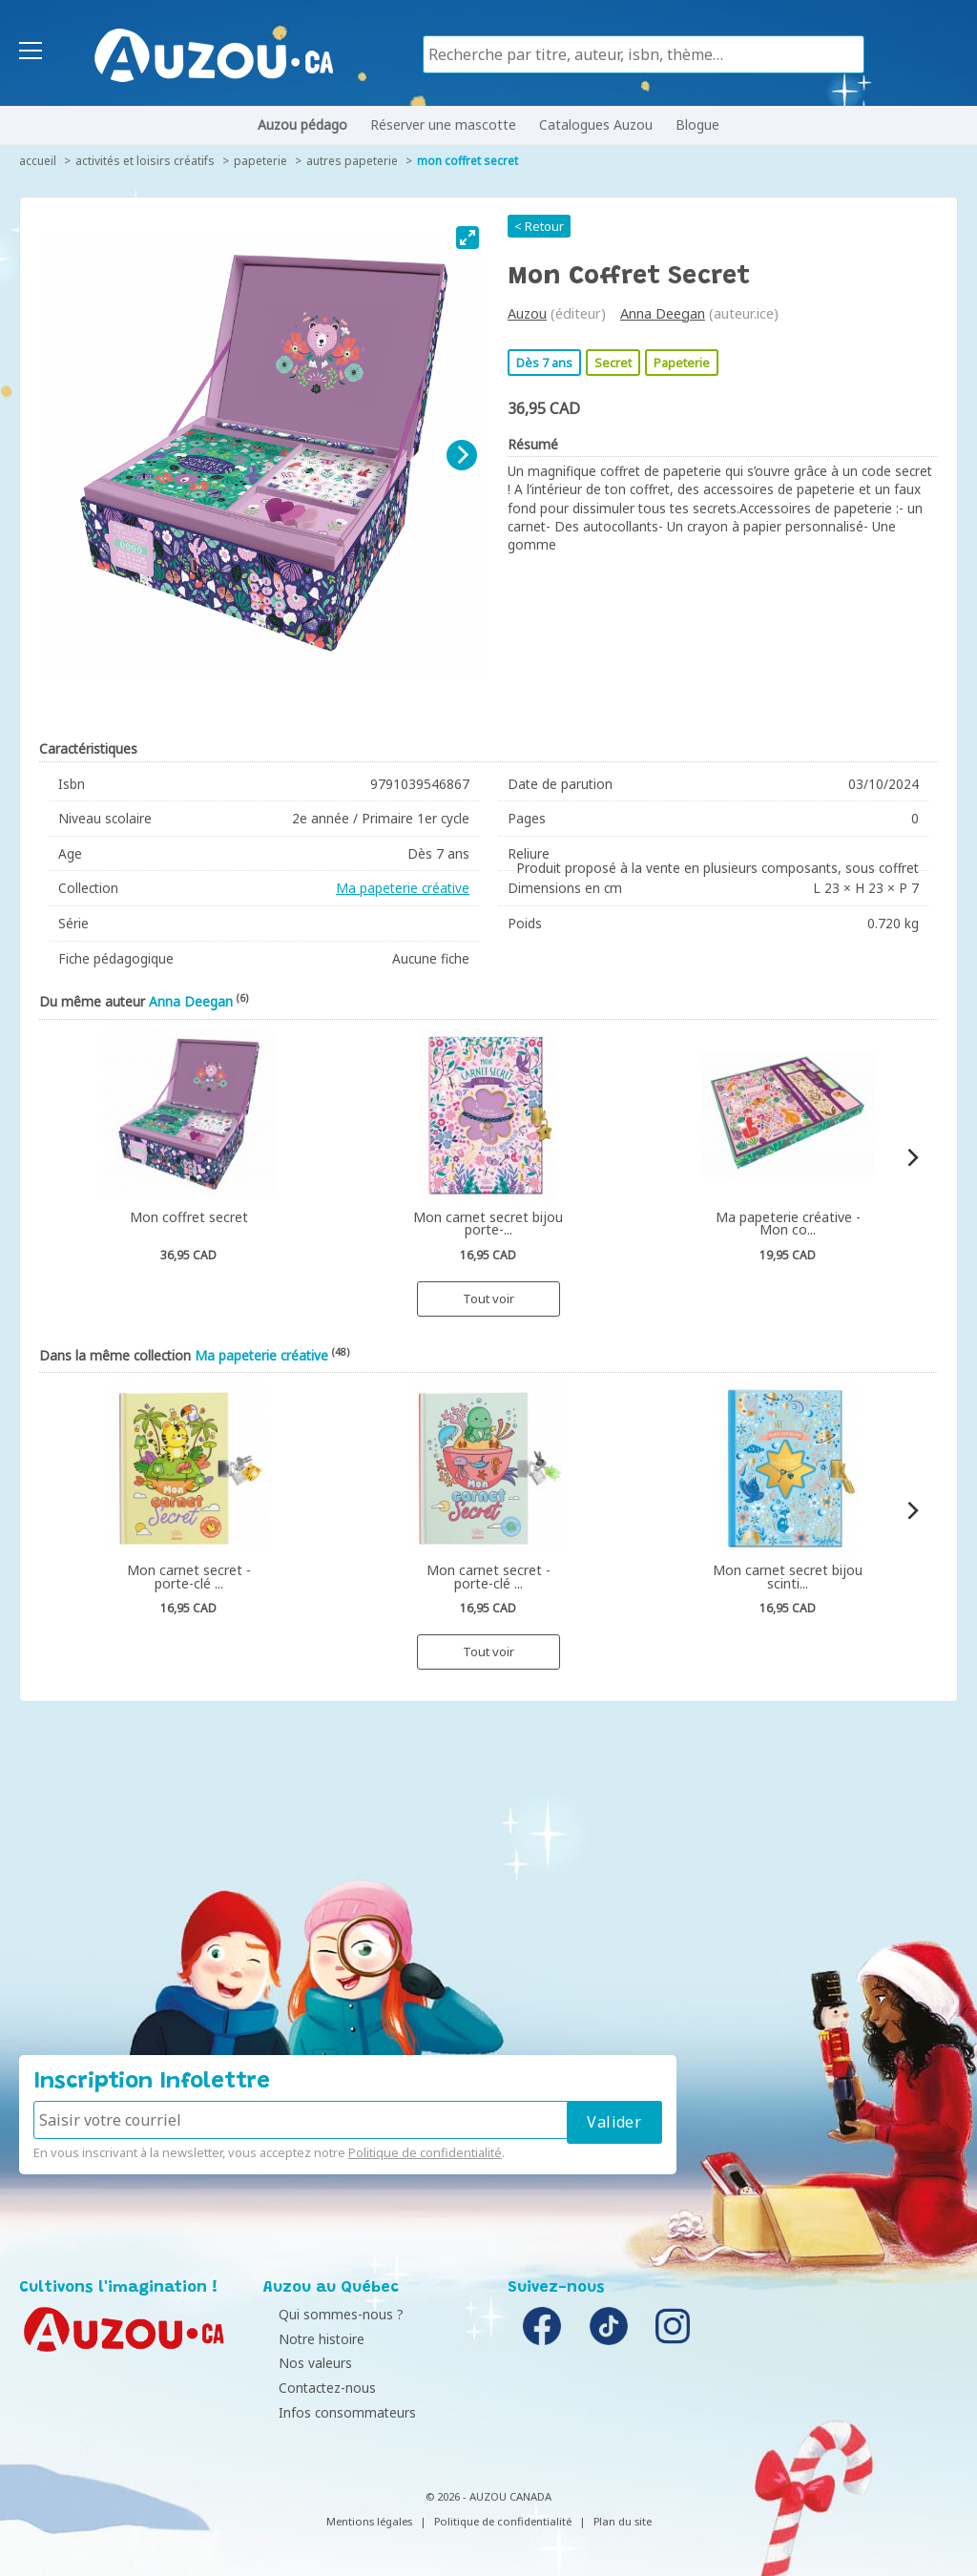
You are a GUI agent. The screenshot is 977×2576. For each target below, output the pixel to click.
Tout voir (488, 1298)
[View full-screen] (467, 237)
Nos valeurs (305, 2363)
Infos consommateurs (336, 2412)
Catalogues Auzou (596, 124)
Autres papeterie (352, 161)
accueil (37, 161)
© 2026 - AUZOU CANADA (488, 2496)
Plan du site (622, 2521)
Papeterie (260, 161)
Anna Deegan (662, 313)
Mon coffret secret (467, 161)
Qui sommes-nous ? (330, 2314)
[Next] (462, 455)
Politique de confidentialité (425, 2152)
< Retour (539, 226)
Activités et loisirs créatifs (145, 161)
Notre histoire (311, 2339)
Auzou (527, 313)
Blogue (697, 124)
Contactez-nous (316, 2388)
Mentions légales (369, 2521)
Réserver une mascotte (443, 124)
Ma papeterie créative (402, 888)
